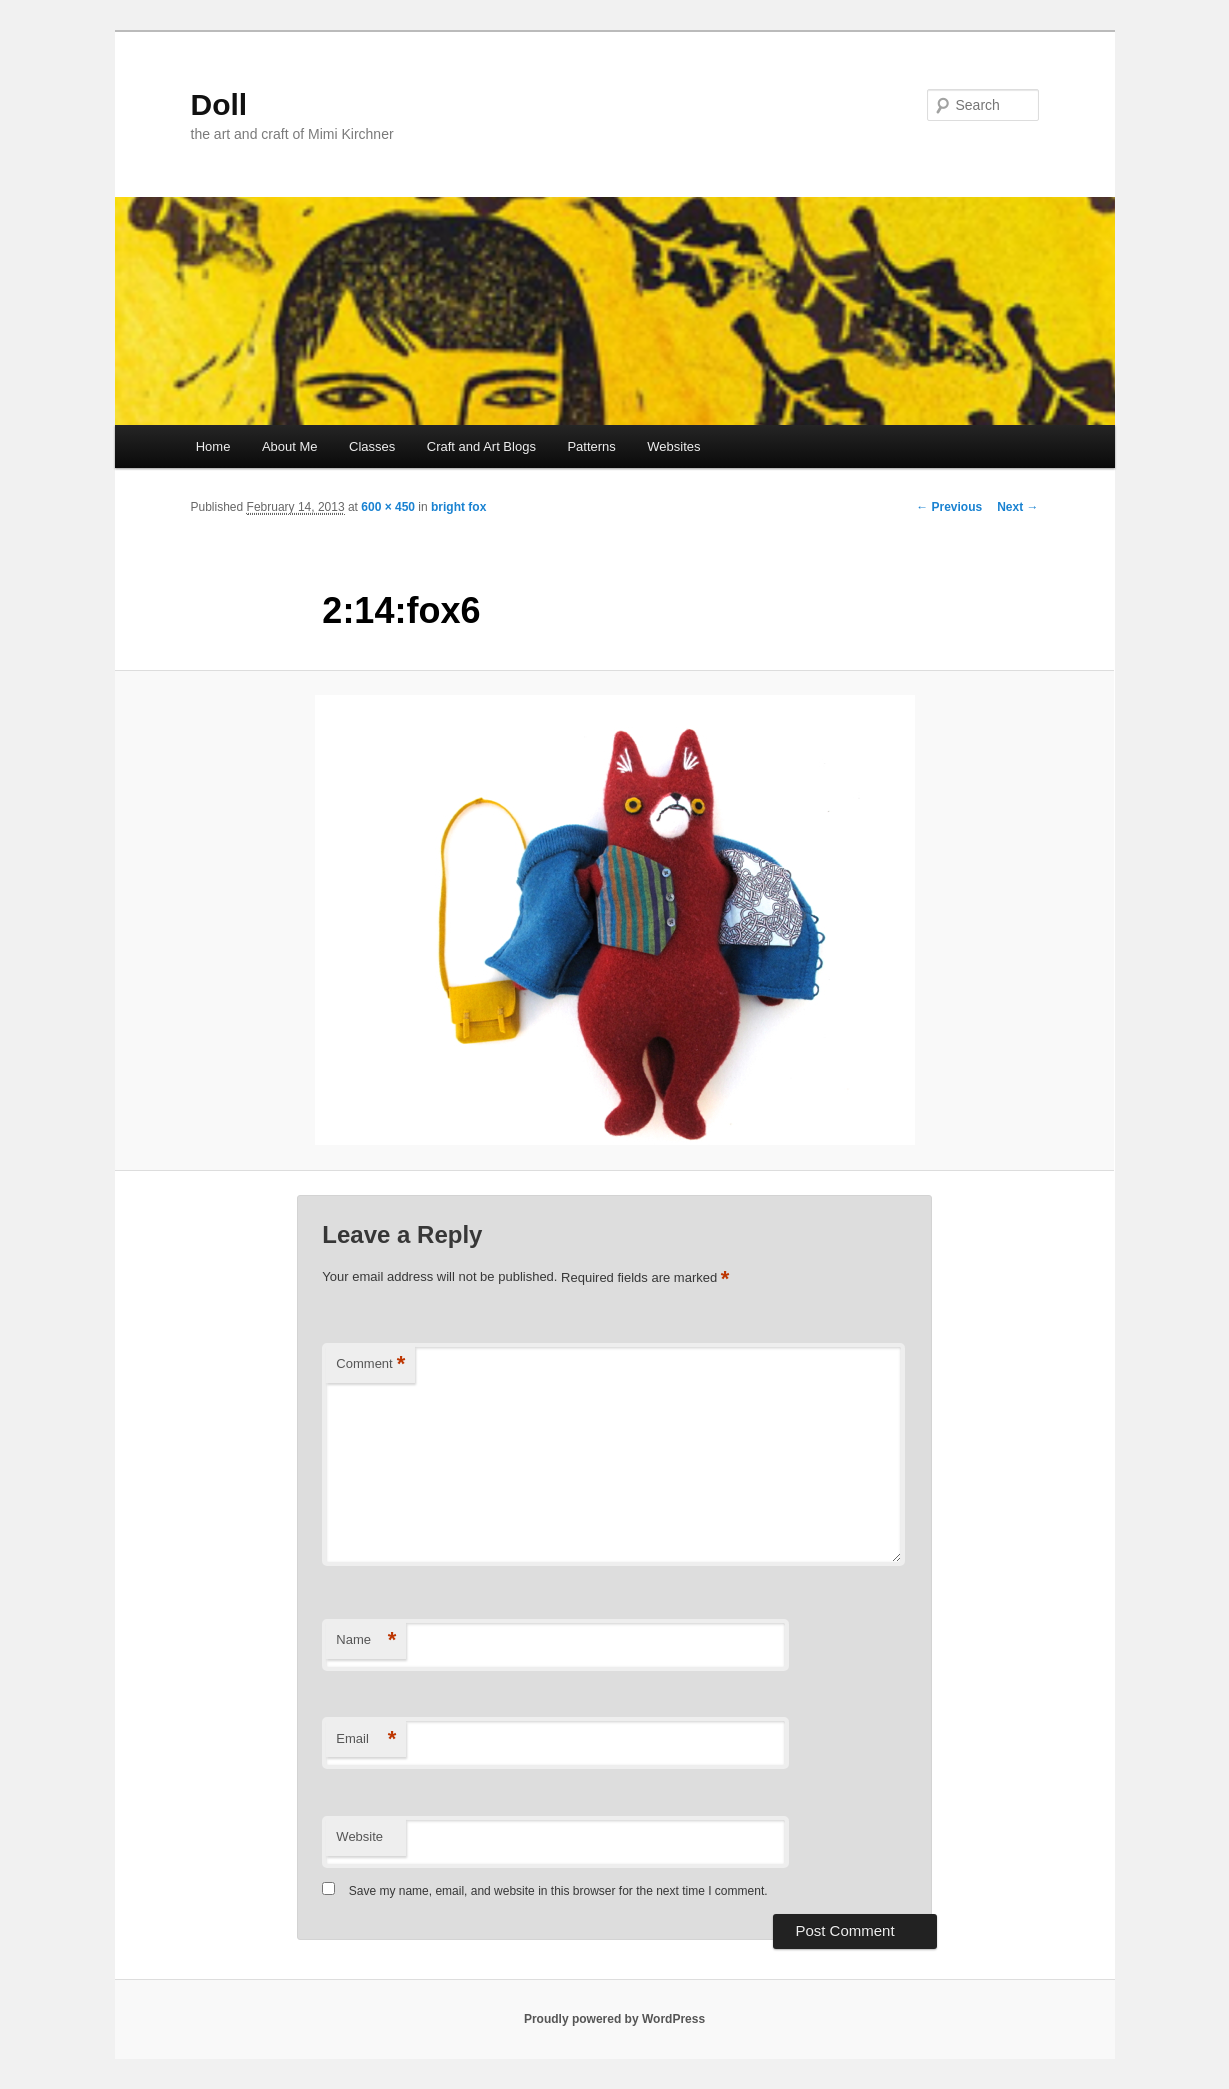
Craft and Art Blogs (481, 446)
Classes (372, 446)
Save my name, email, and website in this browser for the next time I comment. (558, 1891)
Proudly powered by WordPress (614, 2019)
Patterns (591, 446)
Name (366, 1640)
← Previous (949, 507)
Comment (370, 1364)
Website (359, 1836)
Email (366, 1739)
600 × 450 (388, 507)
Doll (219, 104)
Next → (1017, 507)
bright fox (458, 507)
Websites (673, 446)
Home (213, 446)
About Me (290, 446)
